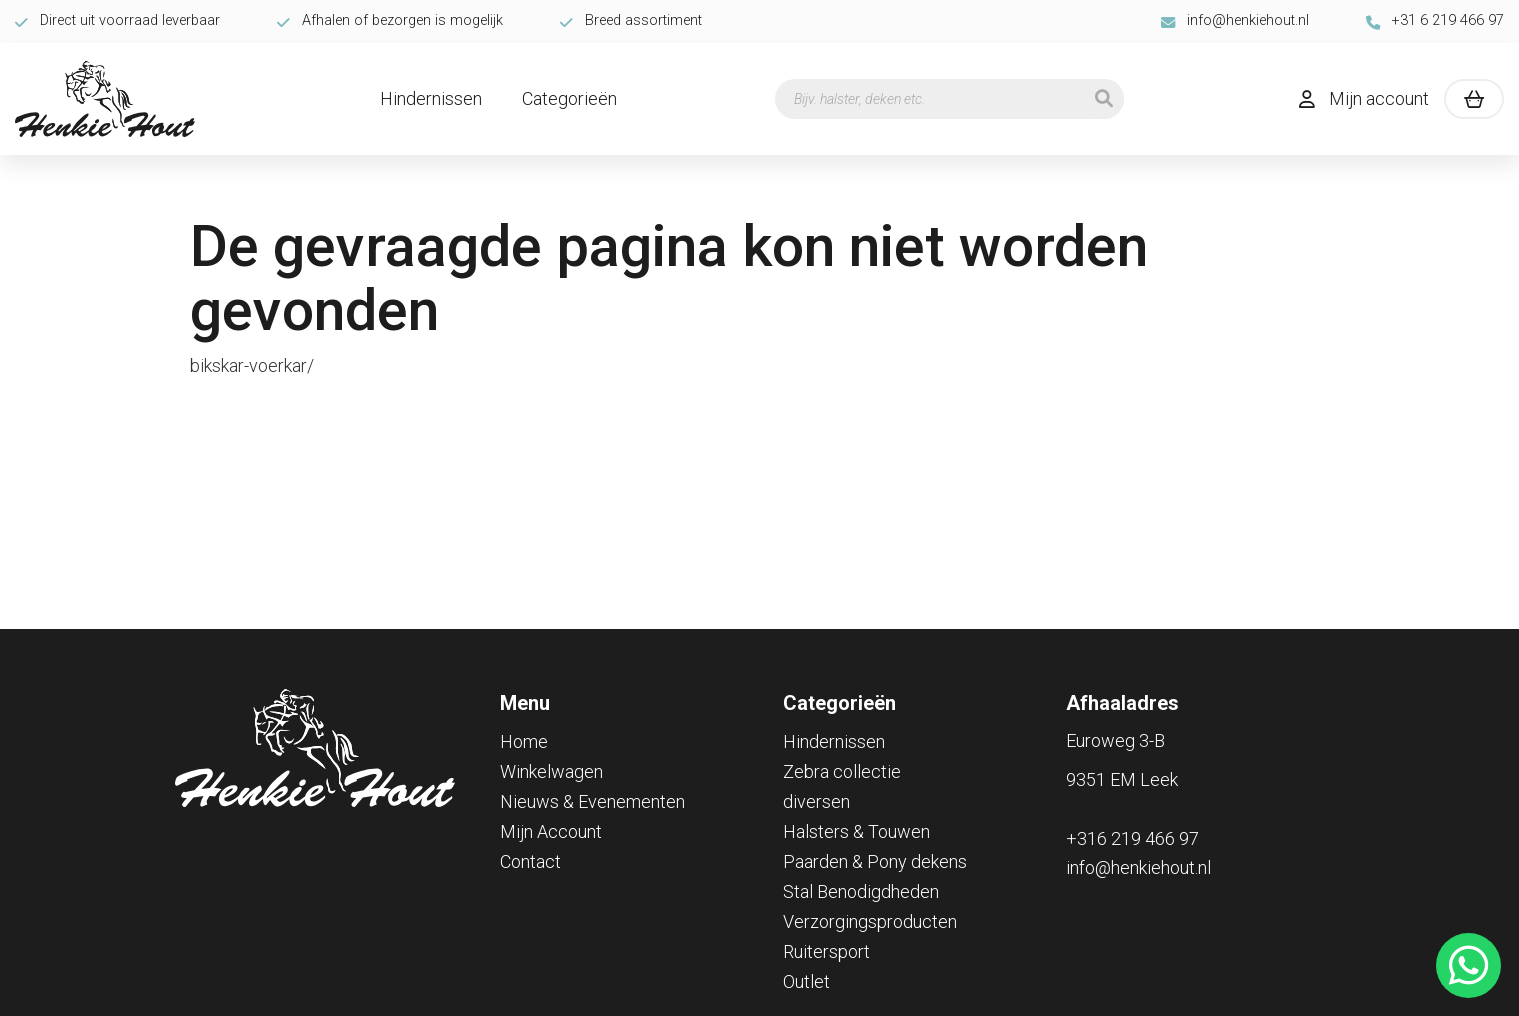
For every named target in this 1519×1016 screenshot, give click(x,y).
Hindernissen (431, 98)
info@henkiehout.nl (1235, 20)
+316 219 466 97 (1132, 838)
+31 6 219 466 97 (1435, 20)
